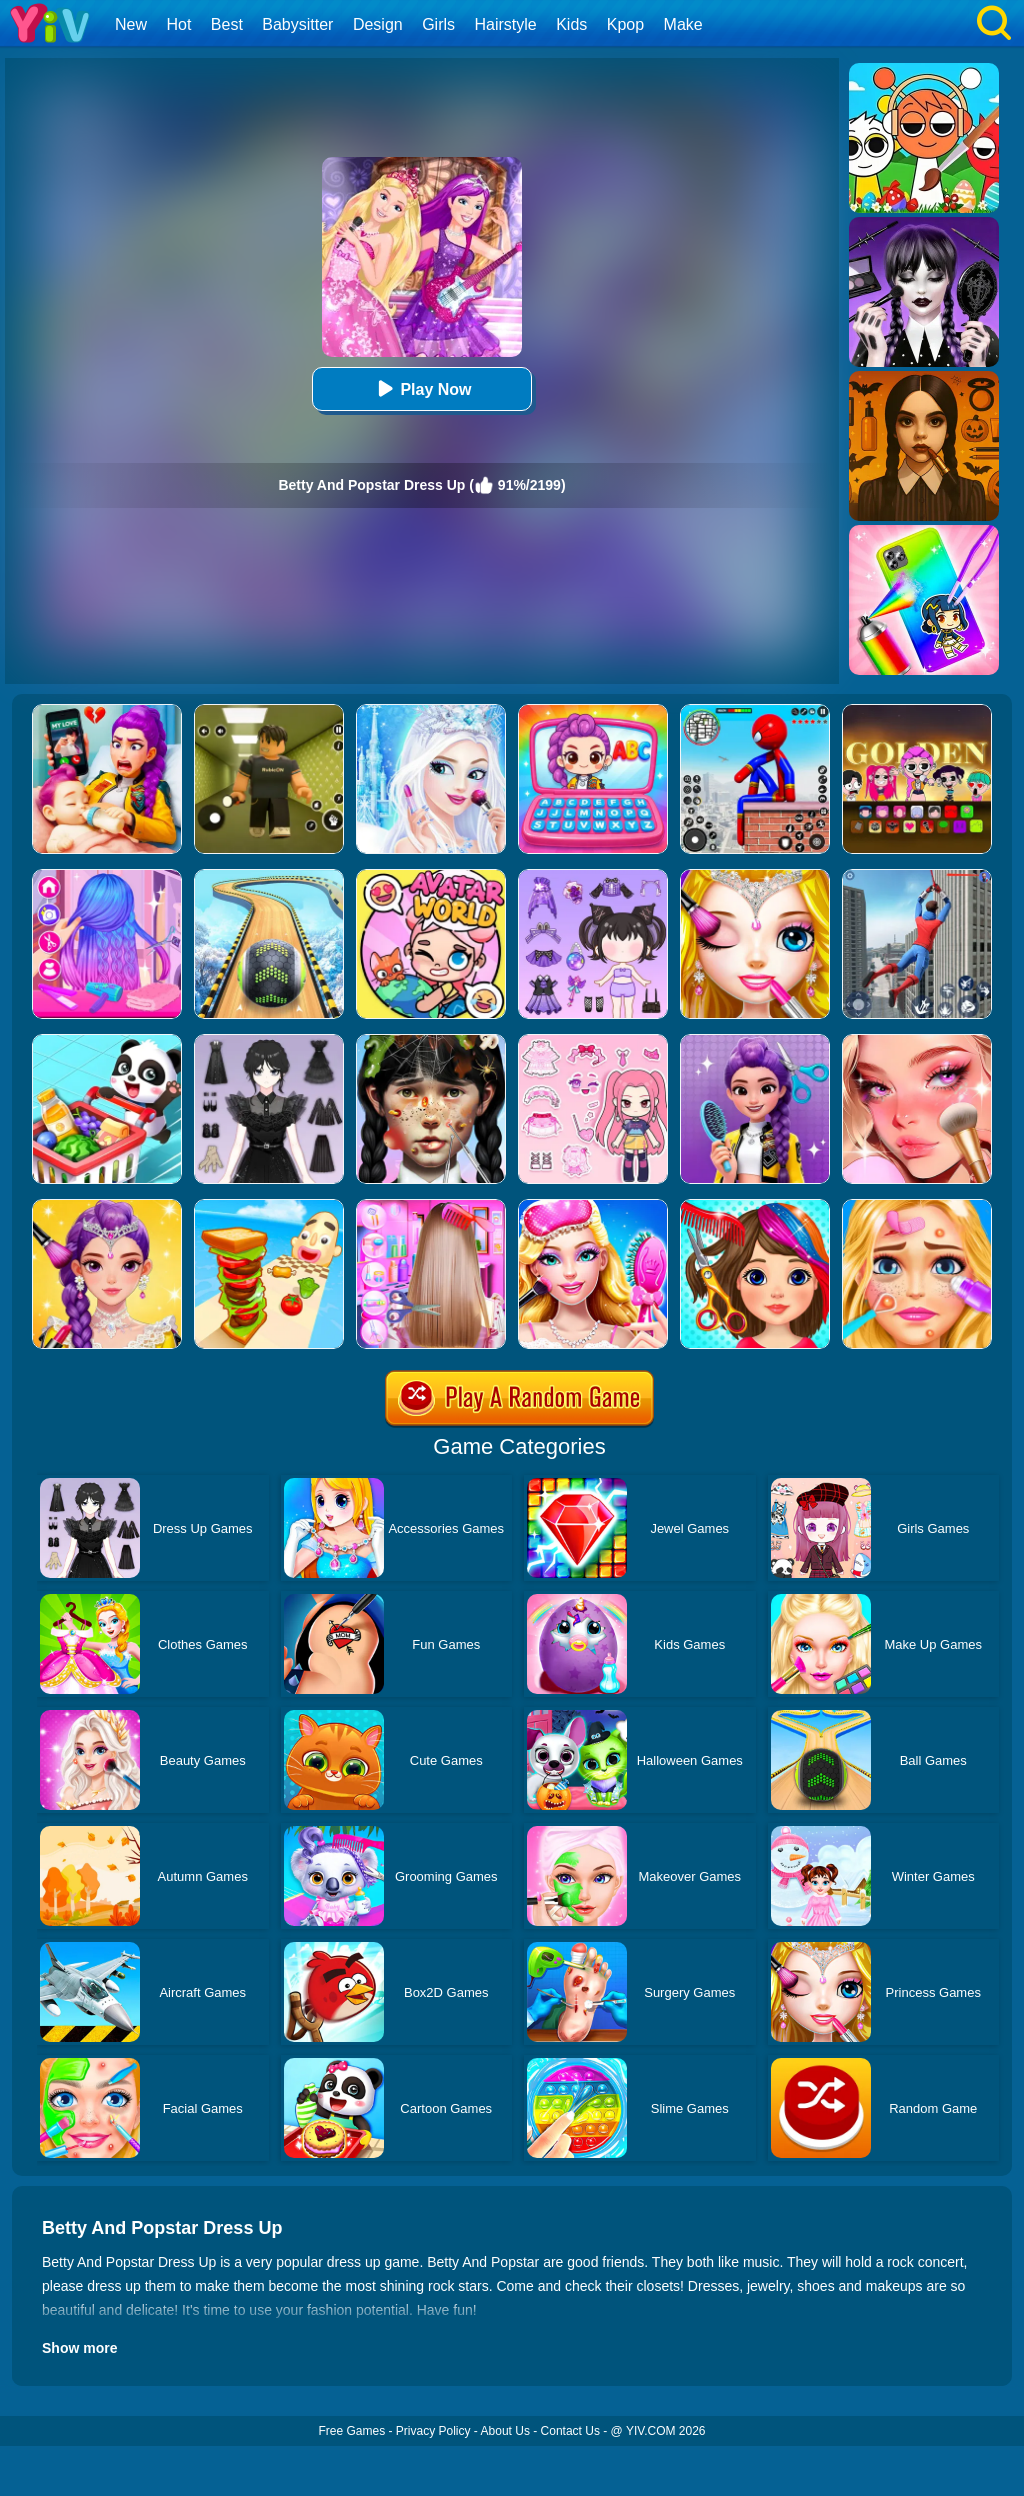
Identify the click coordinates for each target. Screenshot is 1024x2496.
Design (378, 24)
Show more (79, 2348)
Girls (438, 24)
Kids (571, 24)
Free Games (351, 2431)
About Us (505, 2431)
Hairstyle (506, 24)
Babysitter (297, 24)
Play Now (421, 388)
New (131, 24)
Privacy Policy (433, 2431)
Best (227, 24)
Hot (178, 24)
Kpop (625, 24)
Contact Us (570, 2431)
